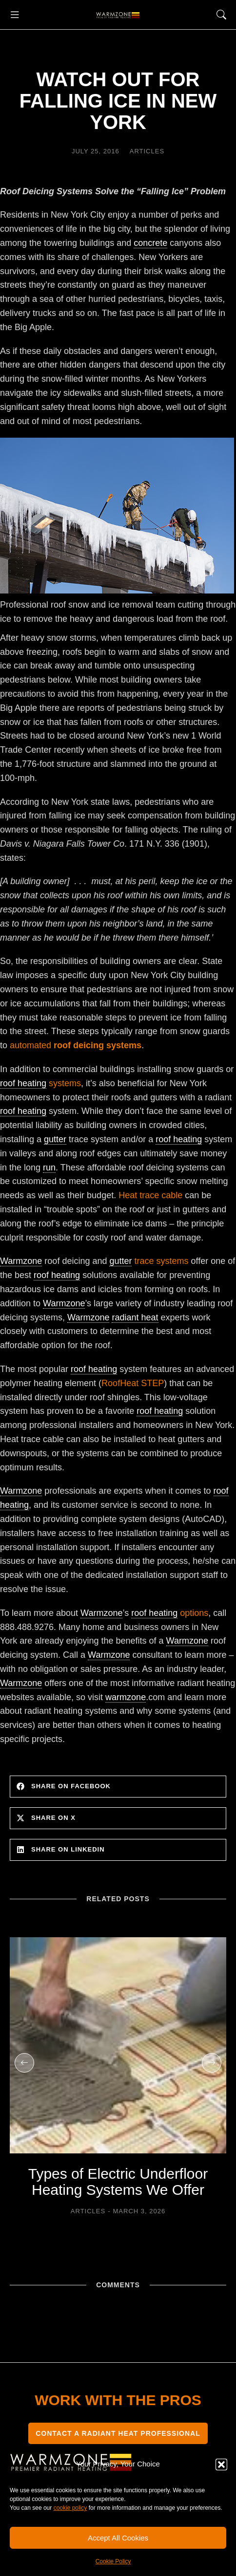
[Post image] (118, 2045)
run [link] (49, 1167)
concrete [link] (150, 243)
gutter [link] (55, 1139)
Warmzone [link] (21, 1261)
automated (75, 1045)
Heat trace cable (150, 1195)
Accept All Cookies (118, 2538)
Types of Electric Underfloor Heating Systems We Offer (118, 2182)
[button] (221, 2464)
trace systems (148, 1261)
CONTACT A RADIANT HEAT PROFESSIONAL (118, 2433)
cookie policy (70, 2507)
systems (40, 1083)
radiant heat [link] (135, 1317)
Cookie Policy (113, 2561)
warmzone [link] (125, 1697)
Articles (147, 151)
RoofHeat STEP (132, 1383)
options (169, 1613)
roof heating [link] (23, 1083)
